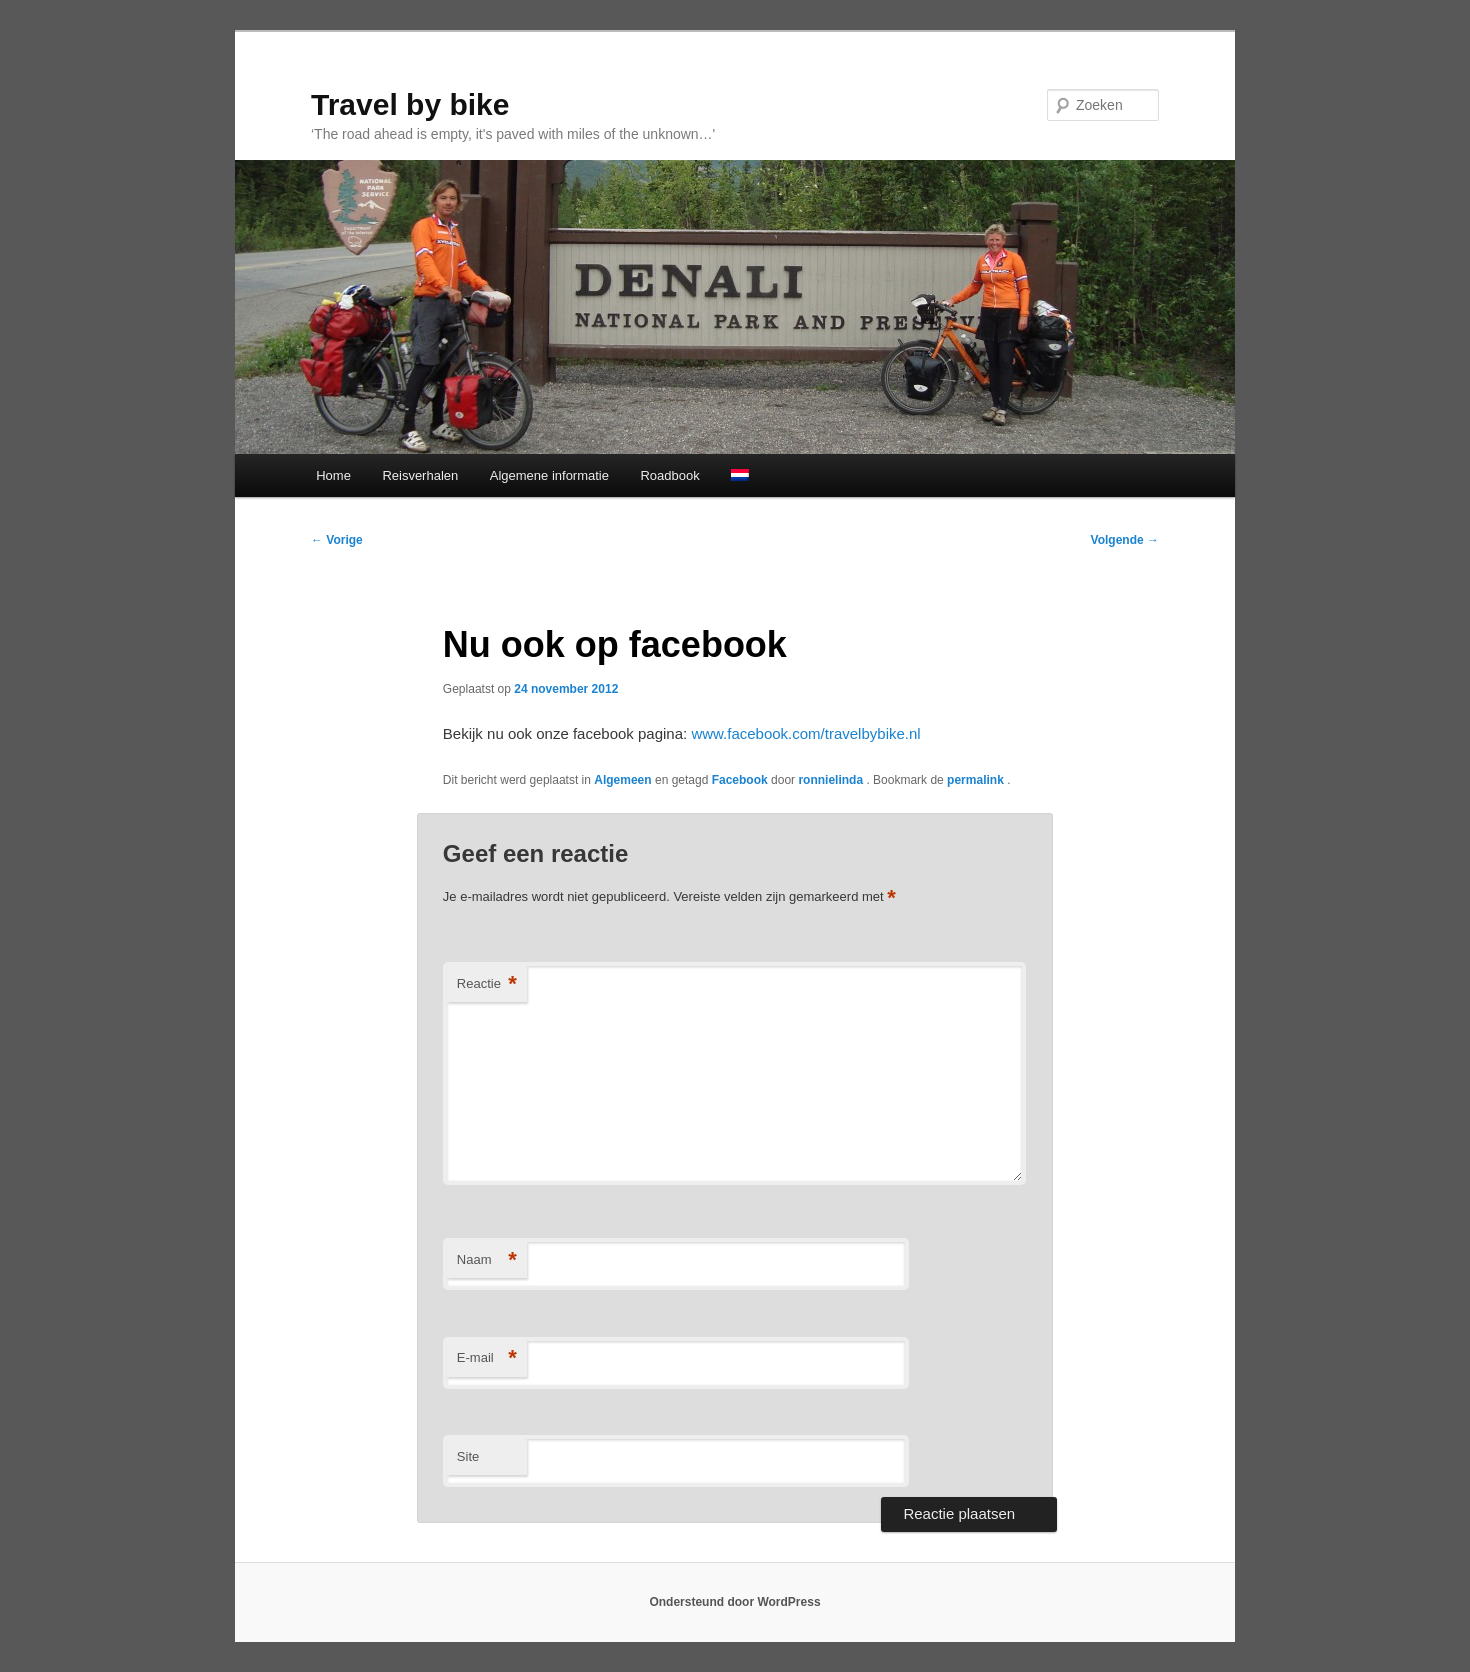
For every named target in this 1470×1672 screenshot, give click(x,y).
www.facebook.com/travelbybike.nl (805, 733)
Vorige (337, 540)
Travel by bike (410, 104)
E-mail (487, 1358)
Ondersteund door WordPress (734, 1602)
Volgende (1125, 540)
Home (333, 475)
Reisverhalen (420, 475)
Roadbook (669, 475)
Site (468, 1456)
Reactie (487, 984)
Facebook (740, 780)
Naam (487, 1260)
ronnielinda (832, 780)
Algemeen (622, 780)
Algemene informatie (549, 475)
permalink (977, 780)
